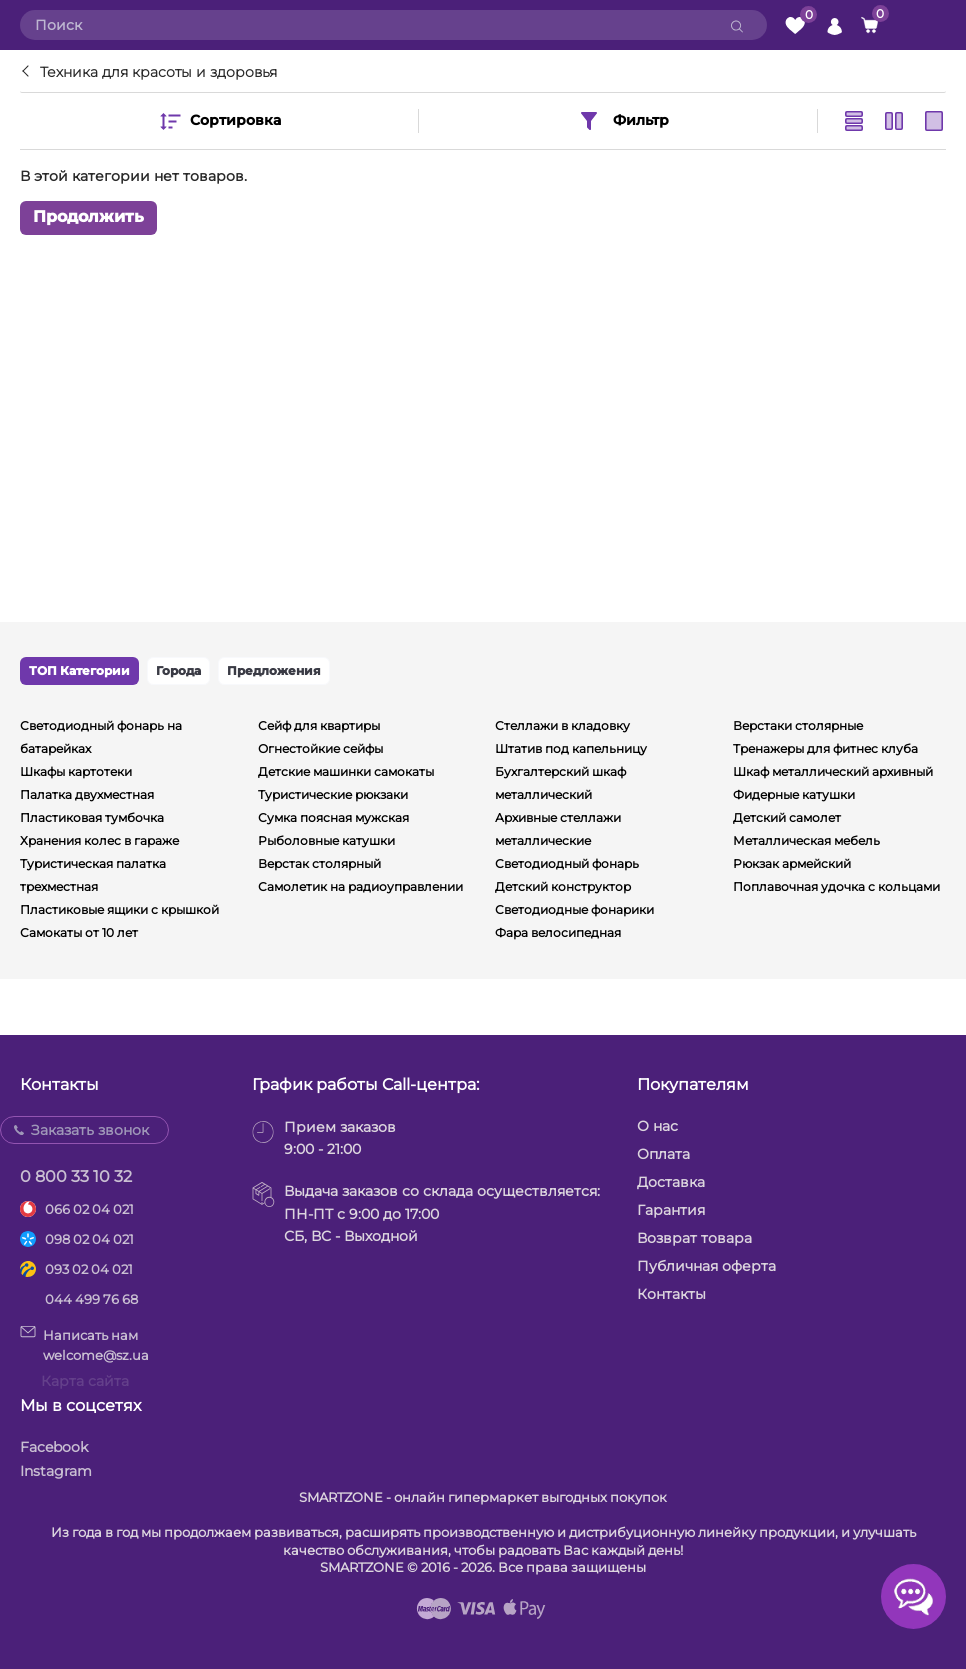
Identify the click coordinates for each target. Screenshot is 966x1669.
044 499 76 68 (91, 1299)
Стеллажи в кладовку (562, 725)
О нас (657, 1126)
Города (178, 670)
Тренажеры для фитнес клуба (825, 748)
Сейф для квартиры (319, 725)
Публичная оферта (706, 1266)
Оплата (663, 1154)
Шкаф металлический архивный (833, 771)
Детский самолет (787, 817)
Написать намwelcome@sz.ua (84, 1344)
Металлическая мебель (806, 840)
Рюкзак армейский (792, 863)
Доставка (671, 1182)
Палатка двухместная (87, 794)
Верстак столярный (319, 863)
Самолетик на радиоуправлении (360, 886)
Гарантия (671, 1210)
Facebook (54, 1447)
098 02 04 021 (89, 1239)
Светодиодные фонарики (574, 909)
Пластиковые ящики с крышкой (119, 909)
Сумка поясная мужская (333, 817)
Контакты (671, 1294)
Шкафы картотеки (76, 771)
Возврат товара (694, 1238)
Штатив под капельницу (571, 748)
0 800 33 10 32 (76, 1176)
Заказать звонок (90, 1130)
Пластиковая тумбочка (92, 817)
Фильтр (623, 121)
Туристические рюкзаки (333, 794)
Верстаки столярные (798, 725)
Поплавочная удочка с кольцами (836, 886)
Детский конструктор (563, 886)
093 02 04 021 (89, 1269)
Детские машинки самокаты (346, 771)
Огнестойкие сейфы (320, 748)
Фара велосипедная (558, 932)
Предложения (274, 670)
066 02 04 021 (89, 1209)
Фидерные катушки (794, 794)
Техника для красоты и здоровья (158, 72)
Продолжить (88, 217)
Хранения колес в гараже (99, 840)
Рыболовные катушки (326, 840)
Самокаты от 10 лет (79, 932)
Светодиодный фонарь (567, 863)
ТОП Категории (79, 670)
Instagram (56, 1471)
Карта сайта (85, 1381)
